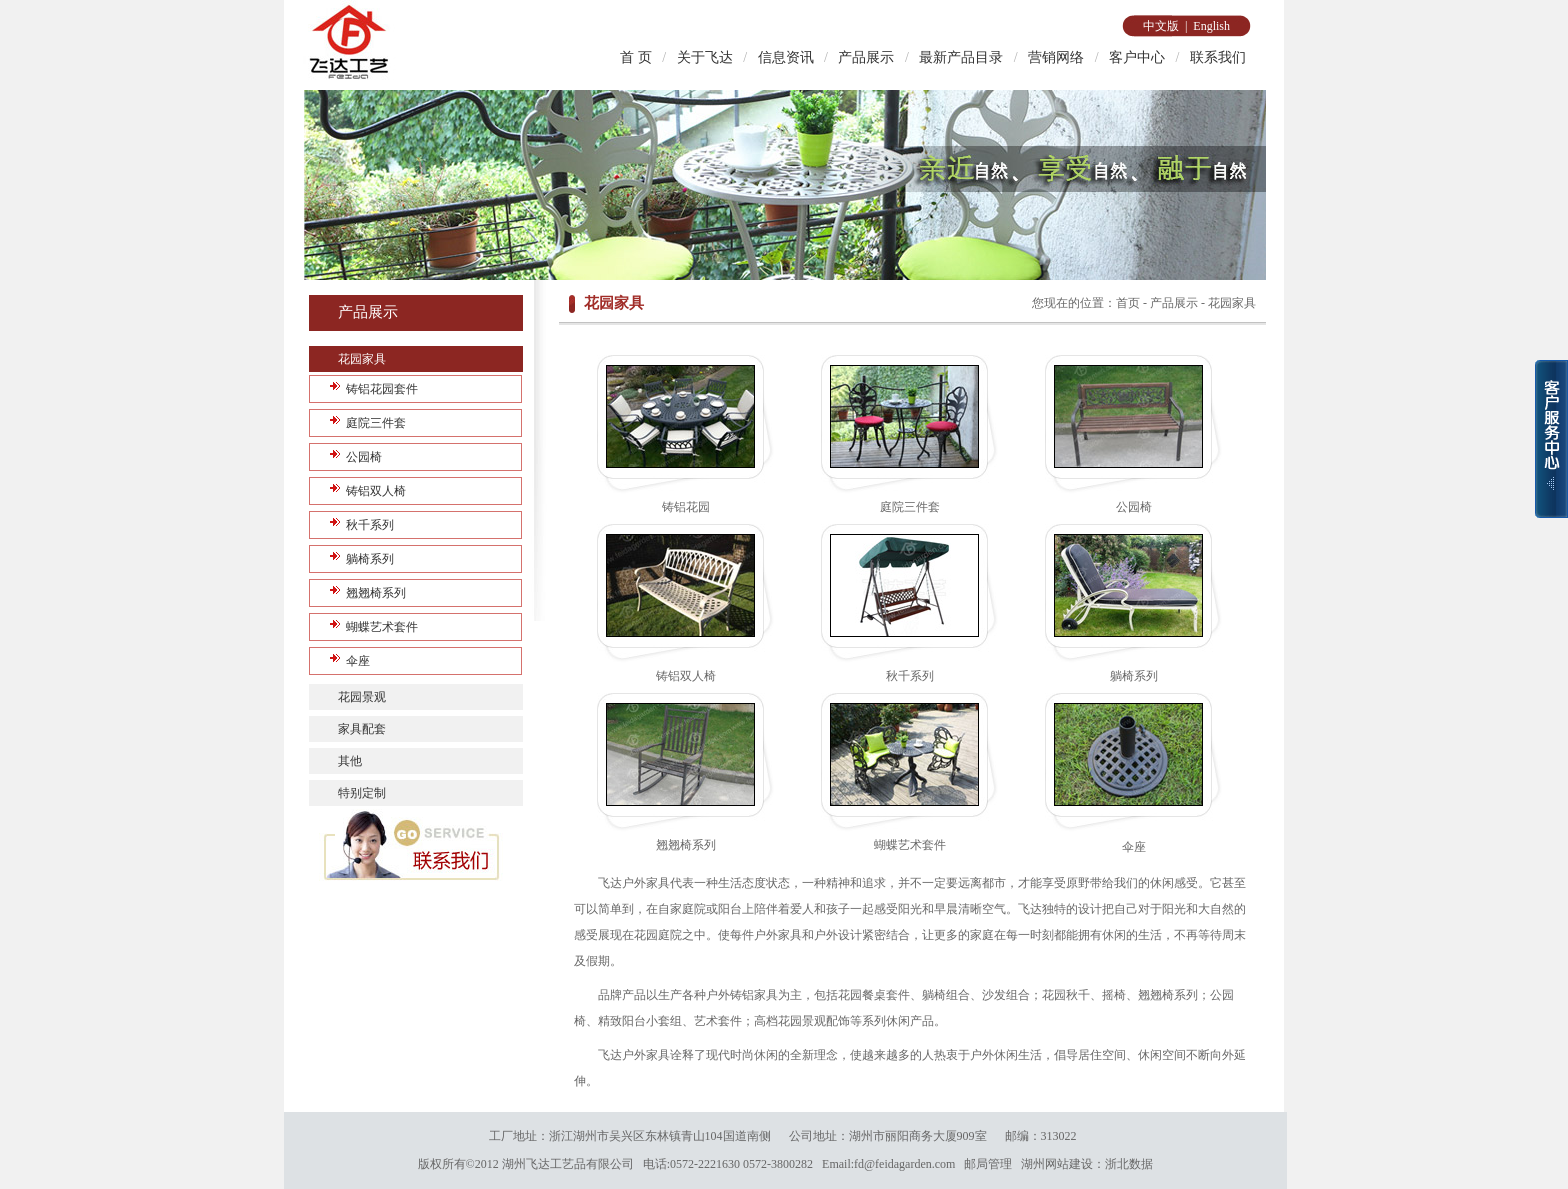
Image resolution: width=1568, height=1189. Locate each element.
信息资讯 (786, 57)
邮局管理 (988, 1164)
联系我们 (1218, 57)
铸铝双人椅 (376, 491)
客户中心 (1137, 57)
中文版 (1161, 26)
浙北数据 (1129, 1164)
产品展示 (866, 57)
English (1211, 26)
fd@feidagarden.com (904, 1164)
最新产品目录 (961, 57)
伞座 (358, 661)
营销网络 (1056, 57)
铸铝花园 (686, 507)
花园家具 (362, 359)
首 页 (636, 57)
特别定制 (362, 793)
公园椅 (364, 457)
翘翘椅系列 (376, 593)
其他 (350, 761)
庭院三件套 (376, 423)
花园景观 (362, 697)
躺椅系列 (370, 559)
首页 (1128, 303)
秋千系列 (370, 525)
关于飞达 (705, 57)
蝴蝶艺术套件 (382, 627)
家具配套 (362, 729)
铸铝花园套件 (382, 389)
